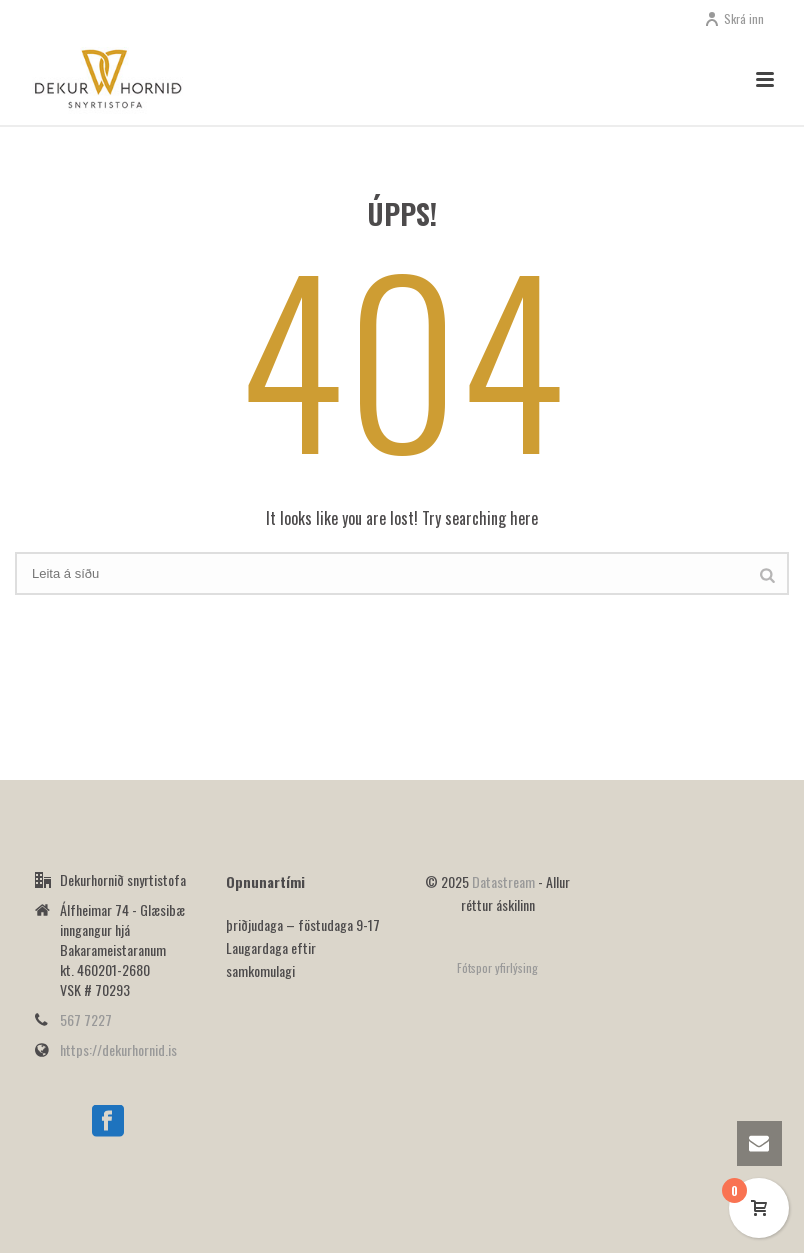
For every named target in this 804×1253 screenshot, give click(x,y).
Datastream (505, 881)
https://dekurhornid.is (118, 1050)
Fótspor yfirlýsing (497, 967)
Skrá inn (734, 18)
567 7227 (86, 1020)
